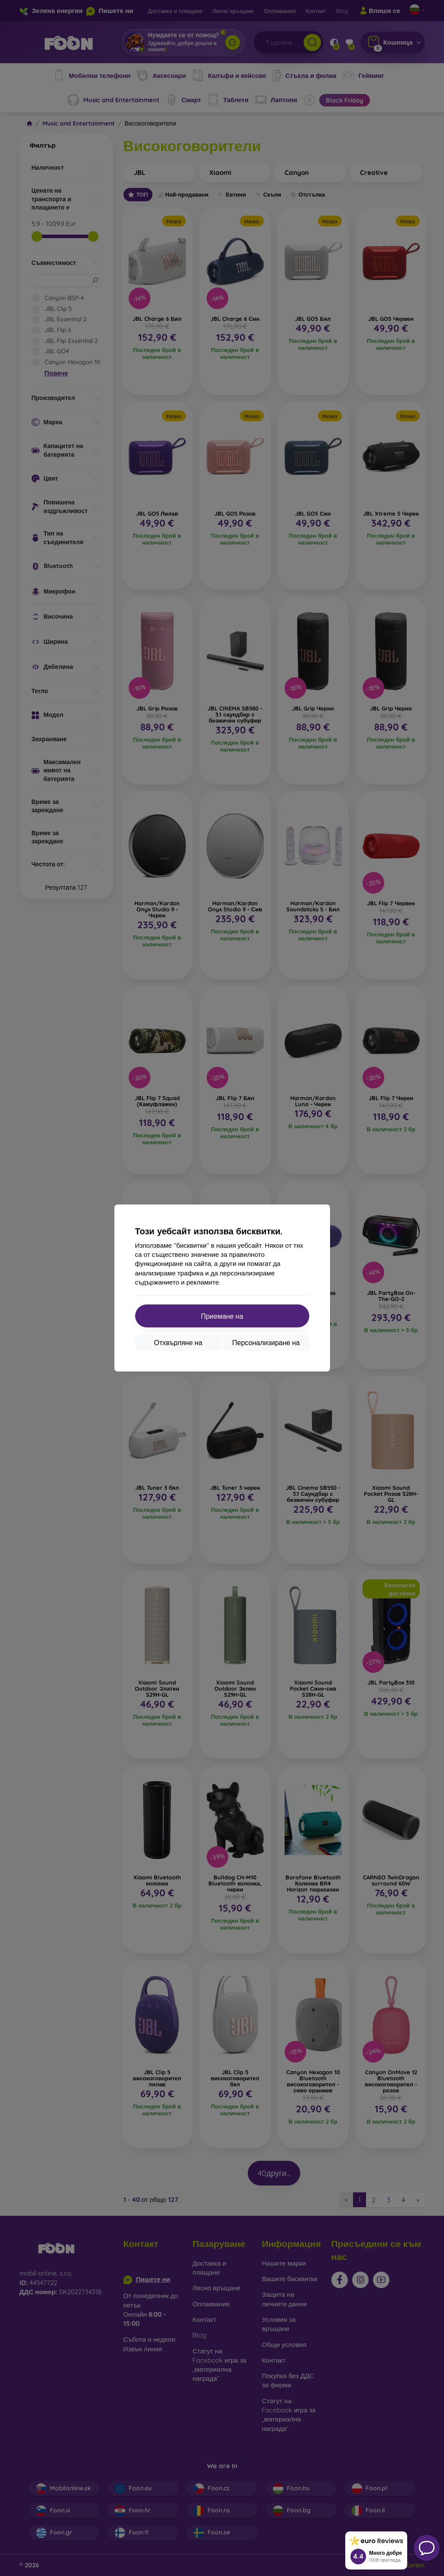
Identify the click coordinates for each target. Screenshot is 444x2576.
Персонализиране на (266, 1342)
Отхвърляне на (178, 1342)
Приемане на (222, 1316)
